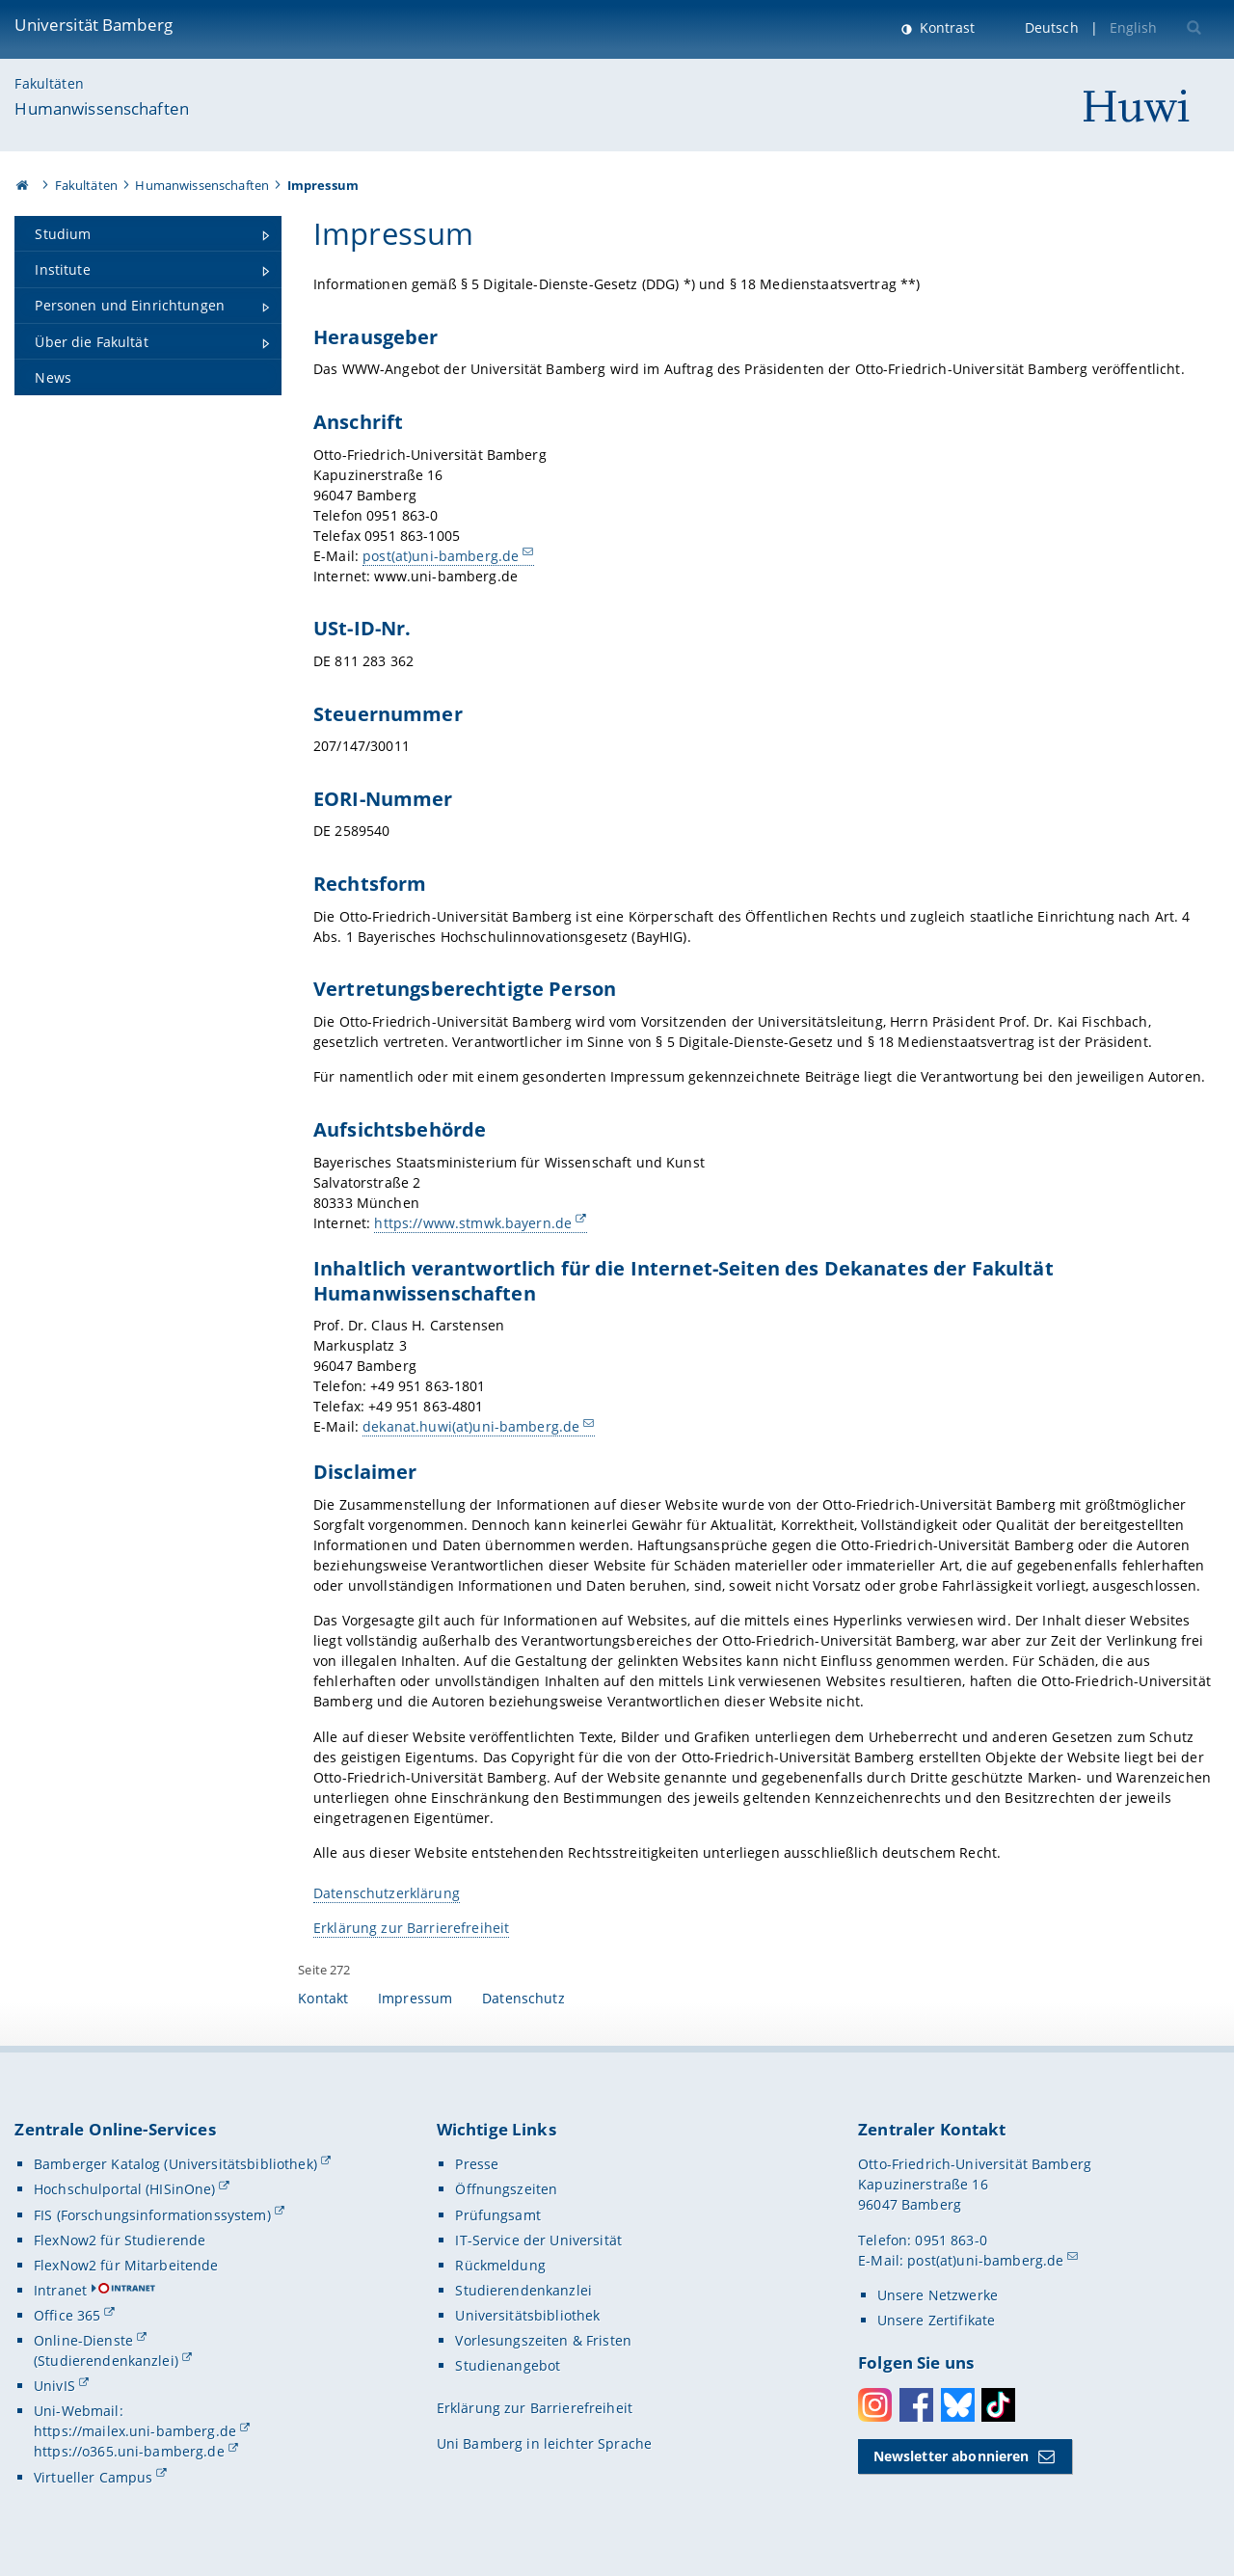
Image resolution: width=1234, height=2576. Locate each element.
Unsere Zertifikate (936, 2320)
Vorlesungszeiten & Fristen (543, 2340)
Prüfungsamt (498, 2215)
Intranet (60, 2290)
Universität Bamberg (93, 24)
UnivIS (54, 2385)
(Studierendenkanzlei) (106, 2360)
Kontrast (945, 27)
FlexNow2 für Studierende (119, 2240)
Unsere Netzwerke (937, 2295)
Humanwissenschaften (101, 108)
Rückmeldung (500, 2265)
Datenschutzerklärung (386, 1893)
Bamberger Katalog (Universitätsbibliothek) (175, 2164)
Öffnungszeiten (506, 2189)
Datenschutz (523, 1998)
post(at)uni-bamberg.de (440, 556)
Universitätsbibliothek (527, 2315)
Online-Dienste (83, 2340)
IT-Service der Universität (538, 2240)
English (1134, 27)
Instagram (875, 2405)
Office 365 (67, 2315)
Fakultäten (48, 83)
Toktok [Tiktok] (998, 2405)
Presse (476, 2164)
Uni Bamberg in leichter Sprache (544, 2443)
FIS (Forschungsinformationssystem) (152, 2215)
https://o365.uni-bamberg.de (129, 2451)
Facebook (916, 2405)
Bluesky (958, 2405)
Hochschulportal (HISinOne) (125, 2189)
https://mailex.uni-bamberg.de (135, 2431)
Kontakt (323, 1998)
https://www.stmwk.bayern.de (474, 1223)
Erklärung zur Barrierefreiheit (411, 1928)
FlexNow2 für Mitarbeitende (126, 2265)
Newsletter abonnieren (951, 2456)
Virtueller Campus (93, 2477)
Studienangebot (507, 2365)
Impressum (415, 1998)
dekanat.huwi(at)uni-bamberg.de (470, 1426)
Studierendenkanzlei (523, 2290)
